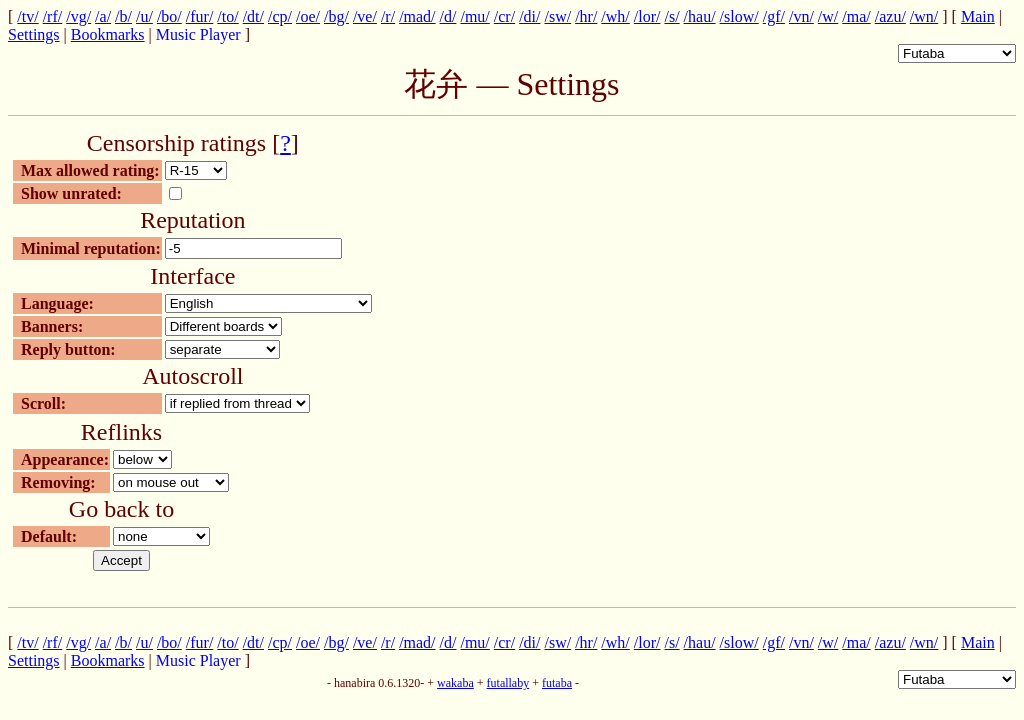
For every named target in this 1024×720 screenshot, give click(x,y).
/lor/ (647, 16)
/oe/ (308, 16)
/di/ (529, 16)
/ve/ (365, 16)
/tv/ (27, 16)
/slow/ (739, 16)
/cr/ (504, 16)
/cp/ (280, 16)
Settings (34, 34)
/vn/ (801, 16)
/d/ (448, 16)
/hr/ (586, 16)
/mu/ (474, 16)
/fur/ (200, 16)
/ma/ (856, 16)
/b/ (123, 16)
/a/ (103, 16)
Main (978, 16)
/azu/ (890, 16)
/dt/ (253, 16)
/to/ (227, 16)
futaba (557, 683)
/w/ (828, 16)
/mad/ (417, 16)
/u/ (144, 16)
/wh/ (615, 16)
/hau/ (700, 16)
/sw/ (557, 16)
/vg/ (78, 16)
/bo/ (169, 16)
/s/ (671, 16)
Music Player (198, 34)
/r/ (388, 16)
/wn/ (924, 16)
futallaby (508, 683)
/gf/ (774, 16)
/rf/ (53, 16)
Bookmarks (108, 34)
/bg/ (336, 16)
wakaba (455, 683)
